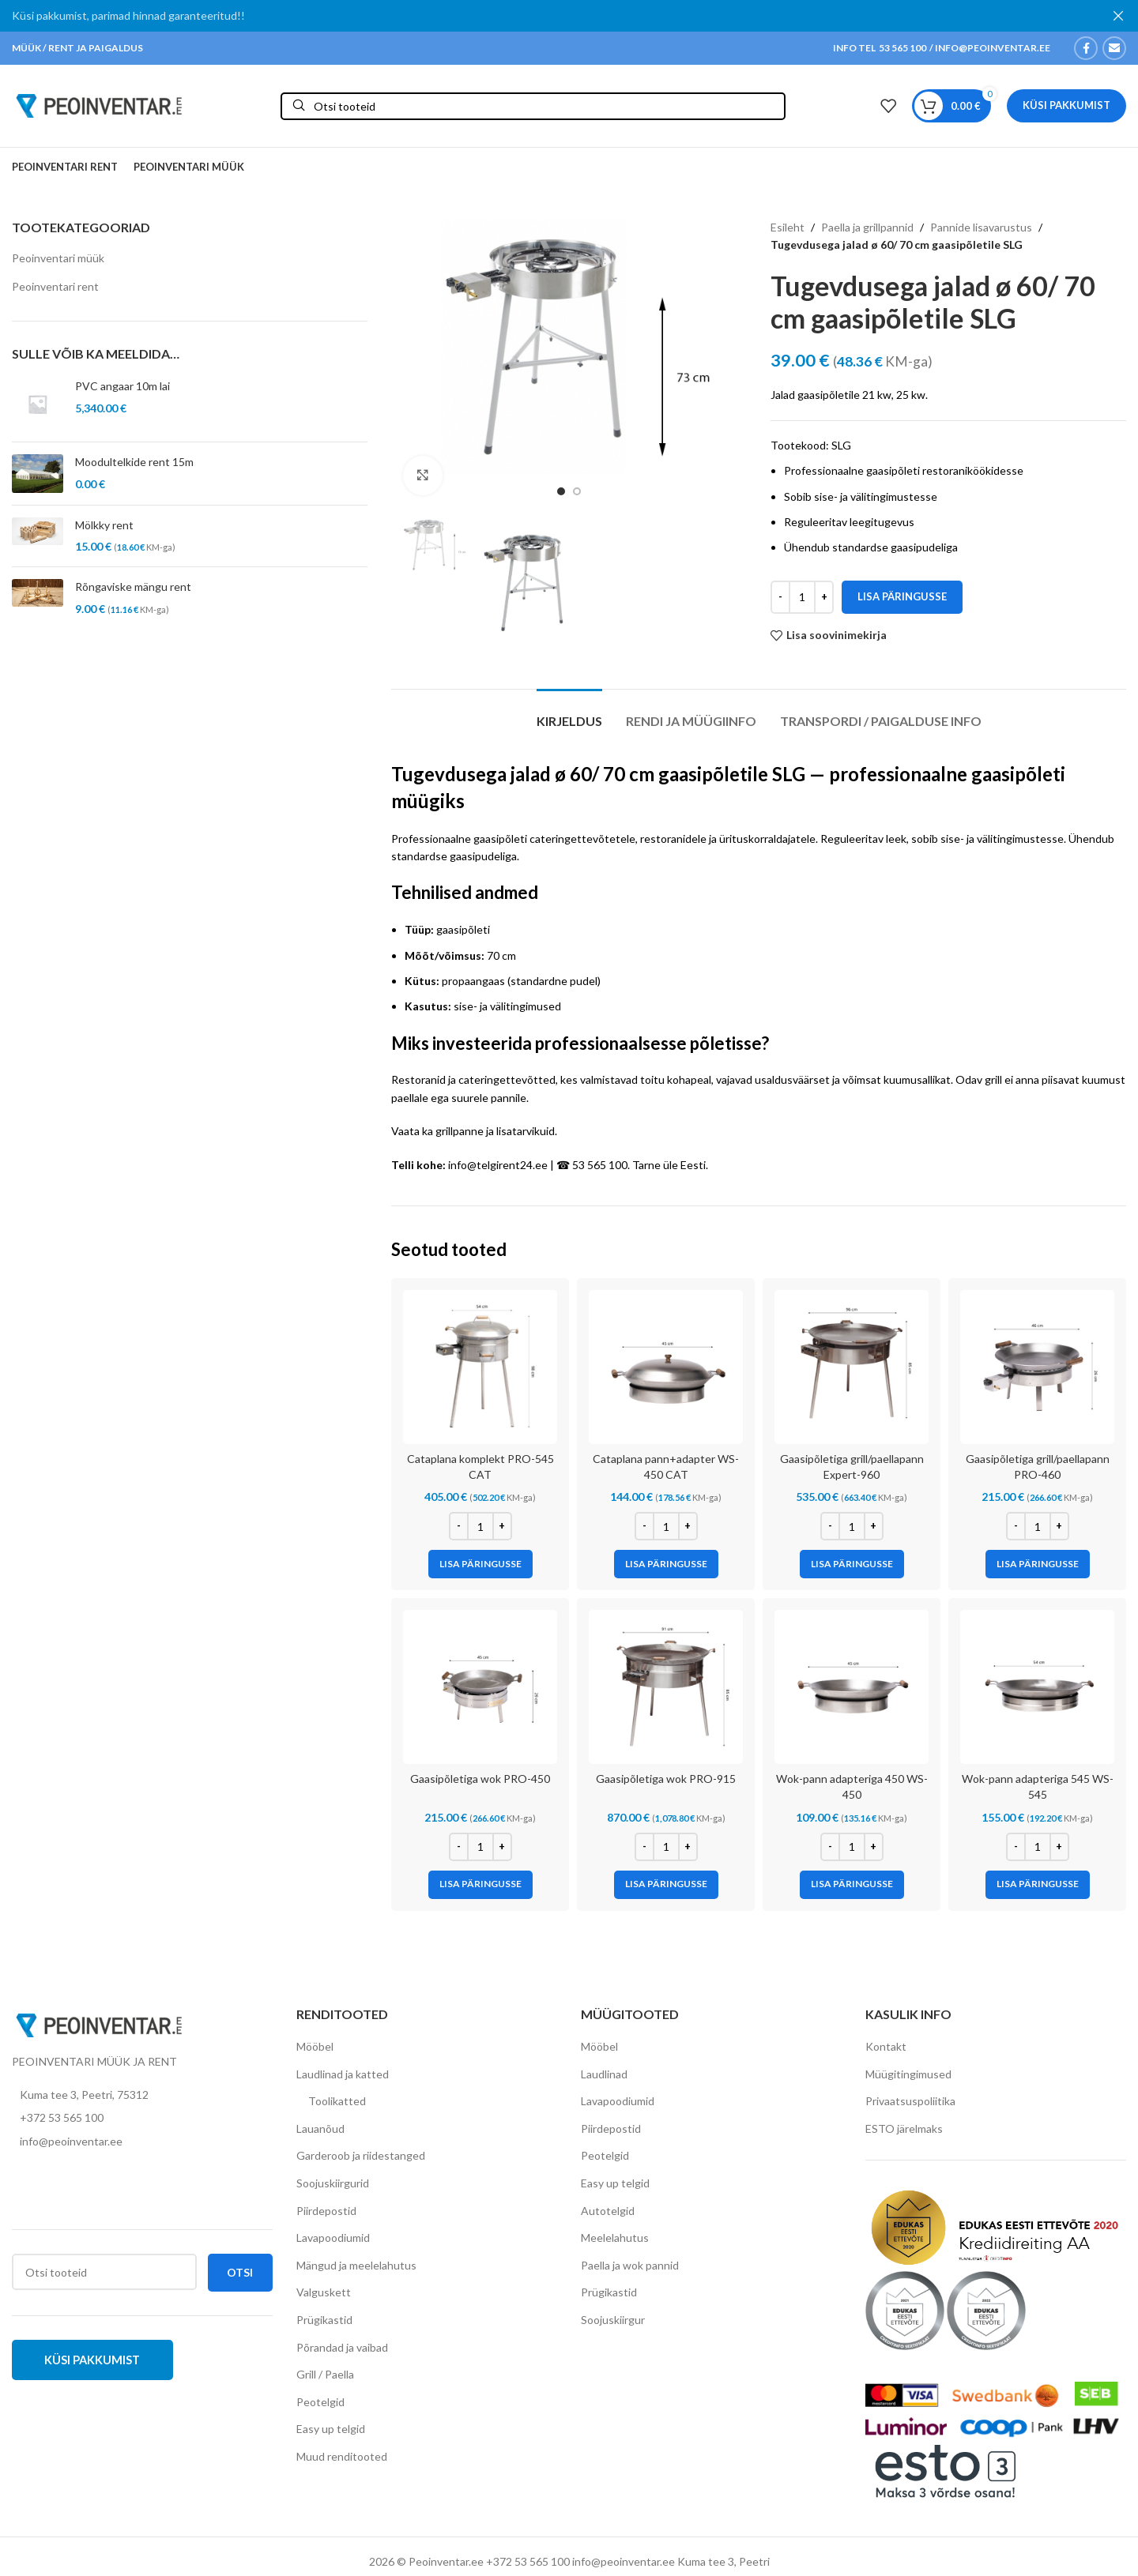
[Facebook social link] (1086, 48)
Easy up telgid (330, 2428)
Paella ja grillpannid (867, 227)
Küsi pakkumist (1066, 105)
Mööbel (314, 2046)
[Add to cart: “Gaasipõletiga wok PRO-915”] (666, 1885)
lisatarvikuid (525, 1131)
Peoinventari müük (58, 258)
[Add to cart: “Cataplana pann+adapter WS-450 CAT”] (666, 1564)
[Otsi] (533, 106)
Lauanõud (320, 2128)
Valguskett (323, 2292)
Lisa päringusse (902, 596)
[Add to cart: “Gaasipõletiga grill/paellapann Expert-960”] (852, 1564)
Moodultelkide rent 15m (134, 461)
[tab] (569, 713)
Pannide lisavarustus (981, 227)
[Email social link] (1114, 48)
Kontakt (885, 2046)
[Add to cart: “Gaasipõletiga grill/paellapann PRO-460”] (1037, 1564)
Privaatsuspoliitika (910, 2101)
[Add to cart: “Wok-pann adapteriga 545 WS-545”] (1037, 1885)
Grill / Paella (325, 2374)
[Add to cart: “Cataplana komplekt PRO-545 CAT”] (480, 1564)
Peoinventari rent (55, 286)
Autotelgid (608, 2210)
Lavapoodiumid (333, 2237)
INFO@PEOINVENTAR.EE (991, 48)
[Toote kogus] (802, 597)
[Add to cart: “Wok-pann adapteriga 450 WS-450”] (852, 1885)
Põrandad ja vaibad (342, 2347)
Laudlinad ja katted (342, 2074)
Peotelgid (320, 2402)
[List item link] (142, 2118)
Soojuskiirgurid (332, 2183)
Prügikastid (324, 2319)
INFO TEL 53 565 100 (879, 48)
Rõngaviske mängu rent (133, 586)
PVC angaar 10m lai (122, 386)
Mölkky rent (104, 525)
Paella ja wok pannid (630, 2265)
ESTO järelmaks (904, 2128)
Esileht (788, 227)
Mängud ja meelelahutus (356, 2265)
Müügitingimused (908, 2074)
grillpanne (459, 1131)
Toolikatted (337, 2101)
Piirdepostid (326, 2210)
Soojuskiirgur (613, 2319)
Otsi (240, 2272)
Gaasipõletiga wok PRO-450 (480, 1778)
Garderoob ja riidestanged (360, 2155)
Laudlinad (604, 2074)
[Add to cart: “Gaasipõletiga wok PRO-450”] (480, 1885)
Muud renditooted (341, 2456)
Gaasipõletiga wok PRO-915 (666, 1778)
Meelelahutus (615, 2237)
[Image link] (99, 2023)
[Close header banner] (1118, 16)
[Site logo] (99, 104)
